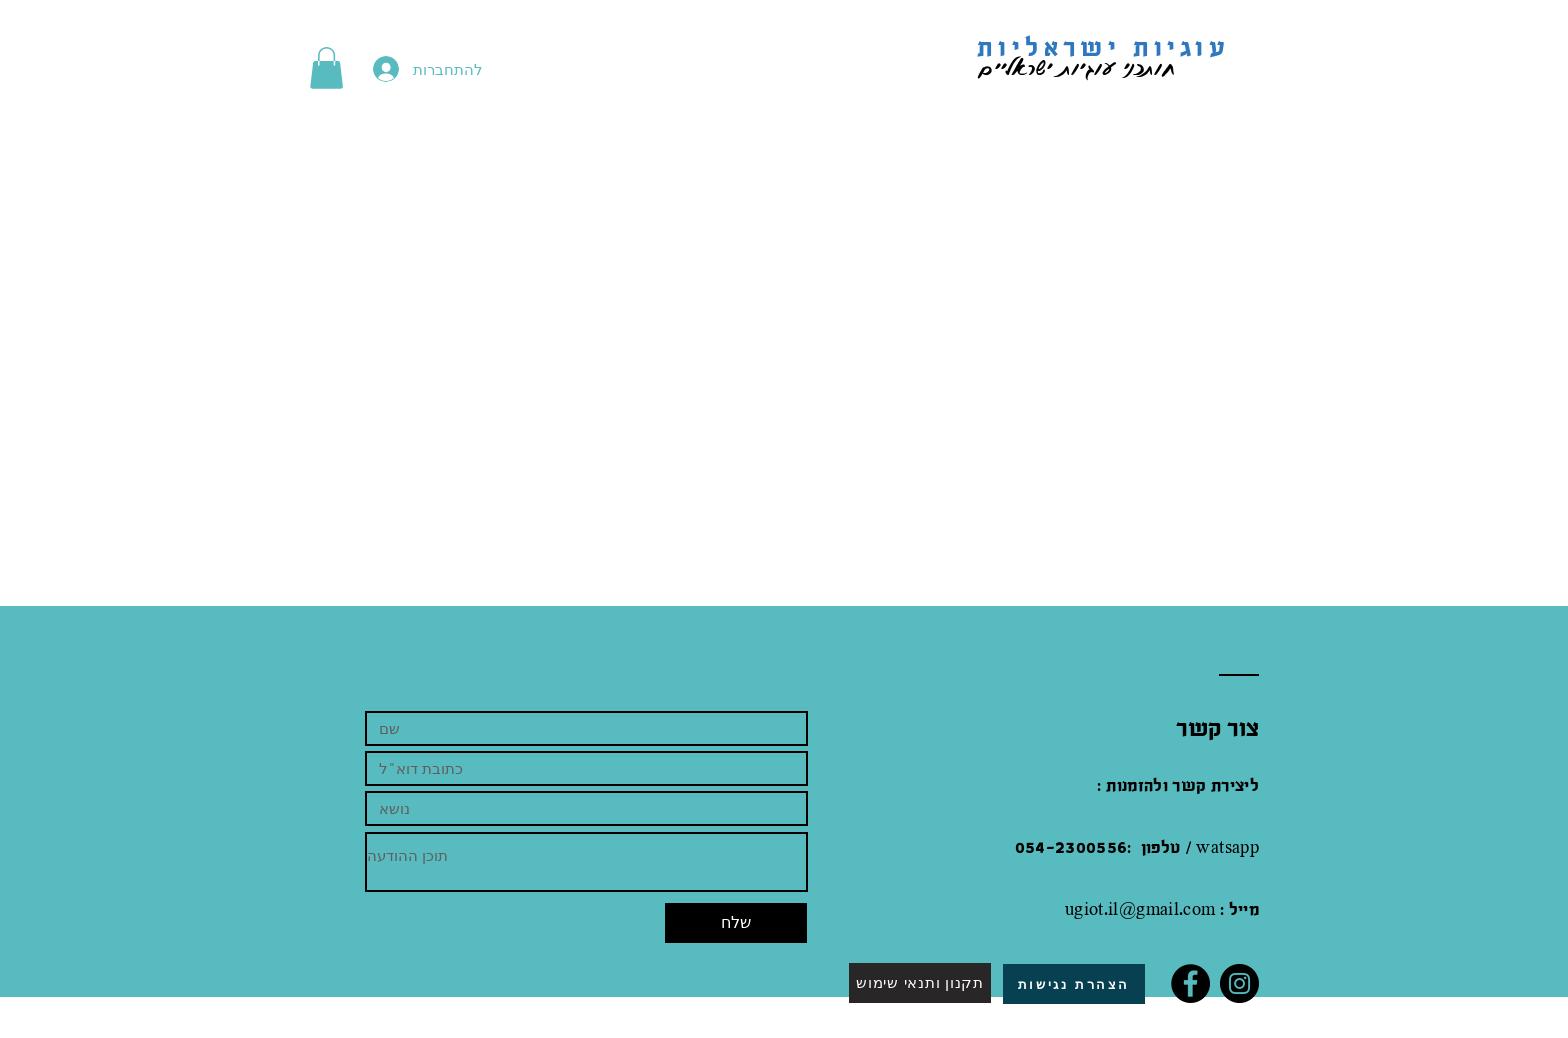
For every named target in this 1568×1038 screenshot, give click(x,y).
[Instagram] (1239, 983)
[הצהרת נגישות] (1074, 984)
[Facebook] (1190, 983)
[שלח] (736, 923)
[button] (326, 68)
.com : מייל (1219, 910)
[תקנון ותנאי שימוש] (920, 983)
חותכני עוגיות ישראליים (1061, 67)
